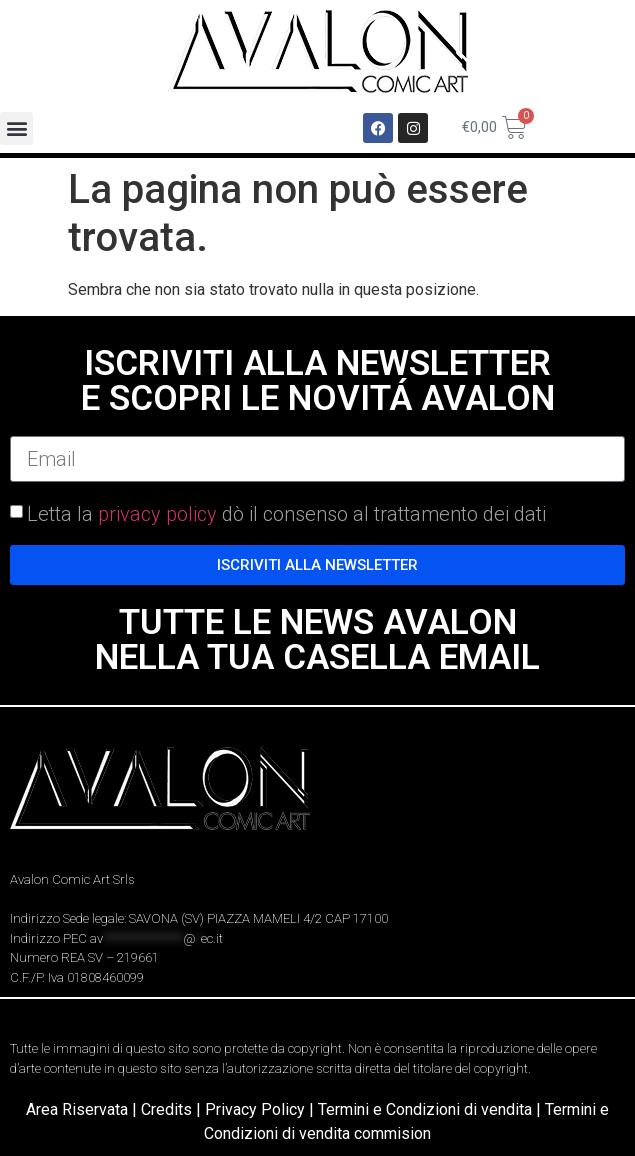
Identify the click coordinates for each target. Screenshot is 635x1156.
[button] (16, 128)
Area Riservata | (83, 1109)
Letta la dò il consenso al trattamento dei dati (286, 514)
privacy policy (157, 514)
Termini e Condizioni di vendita (425, 1109)
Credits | (173, 1109)
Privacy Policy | (261, 1109)
